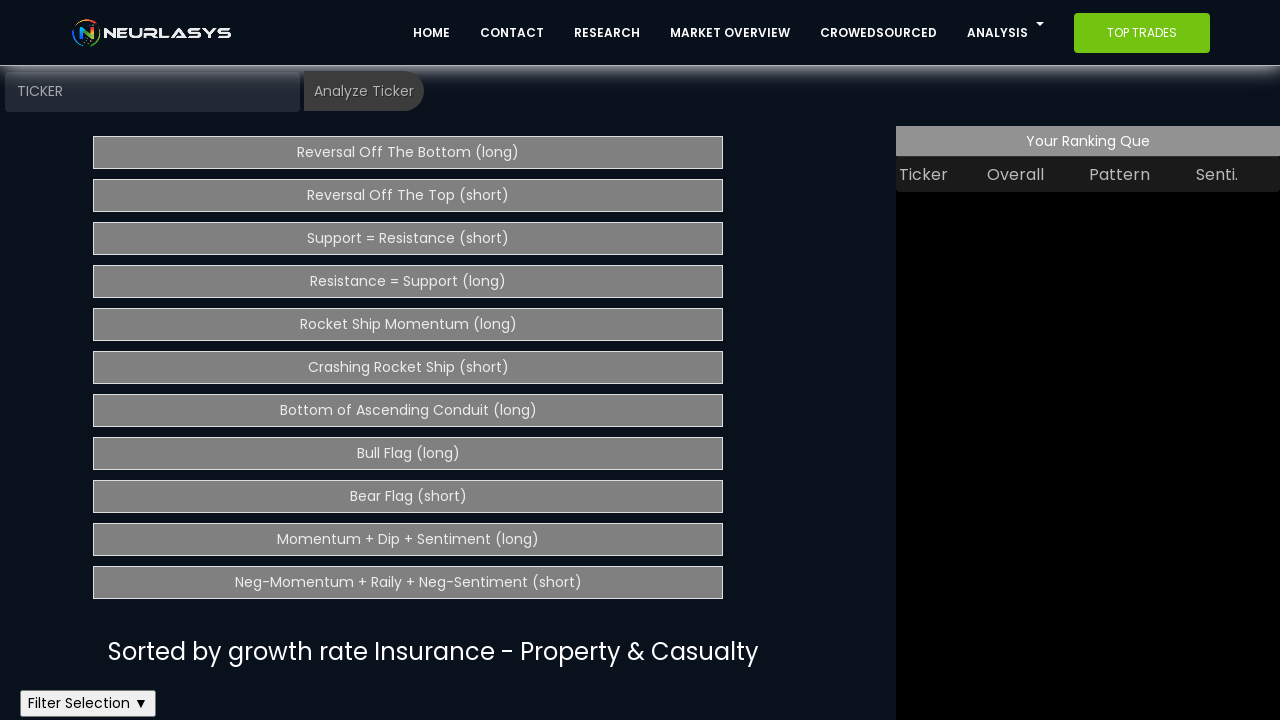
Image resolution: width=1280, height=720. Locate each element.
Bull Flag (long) (408, 453)
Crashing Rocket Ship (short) (408, 367)
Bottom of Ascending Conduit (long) (408, 410)
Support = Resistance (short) (408, 238)
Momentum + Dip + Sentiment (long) (408, 539)
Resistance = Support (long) (408, 281)
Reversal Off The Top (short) (408, 195)
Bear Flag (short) (408, 496)
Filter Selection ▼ (88, 703)
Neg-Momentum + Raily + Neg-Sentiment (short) (408, 582)
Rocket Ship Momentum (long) (408, 324)
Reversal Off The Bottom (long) (408, 152)
